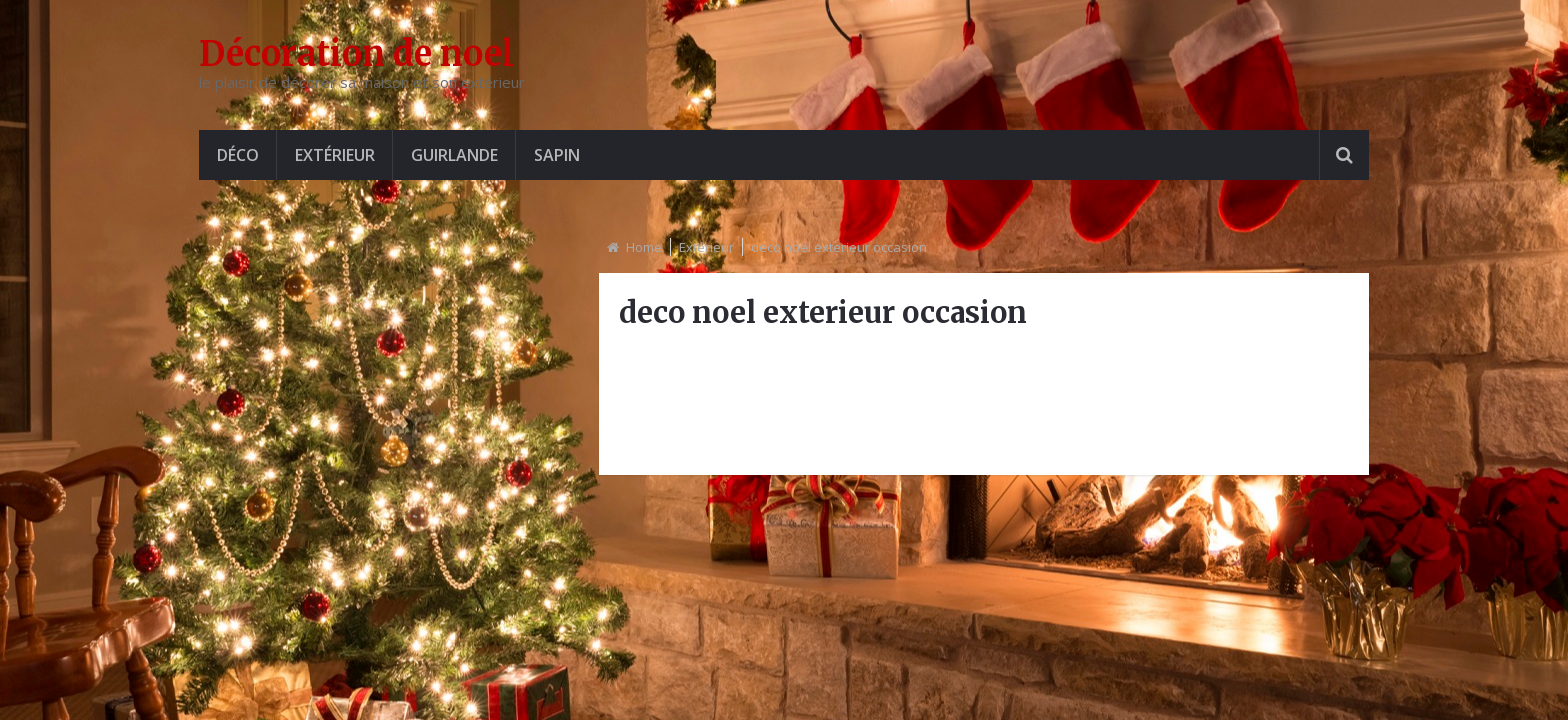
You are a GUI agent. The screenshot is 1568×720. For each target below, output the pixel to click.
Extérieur (335, 155)
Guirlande (454, 155)
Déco (238, 155)
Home (644, 247)
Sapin (557, 155)
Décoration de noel (356, 54)
